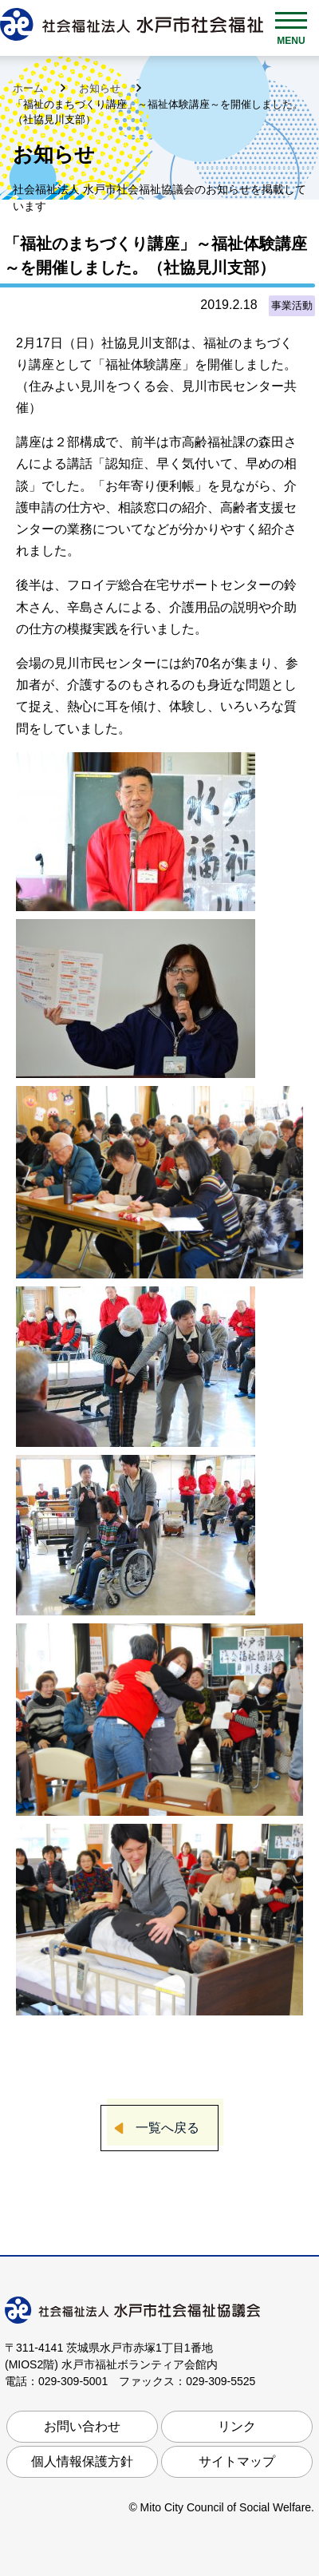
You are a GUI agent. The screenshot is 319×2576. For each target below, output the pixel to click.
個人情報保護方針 (82, 2461)
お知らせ (101, 88)
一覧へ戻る (167, 2127)
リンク (237, 2426)
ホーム (30, 88)
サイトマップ (237, 2461)
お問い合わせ (82, 2426)
